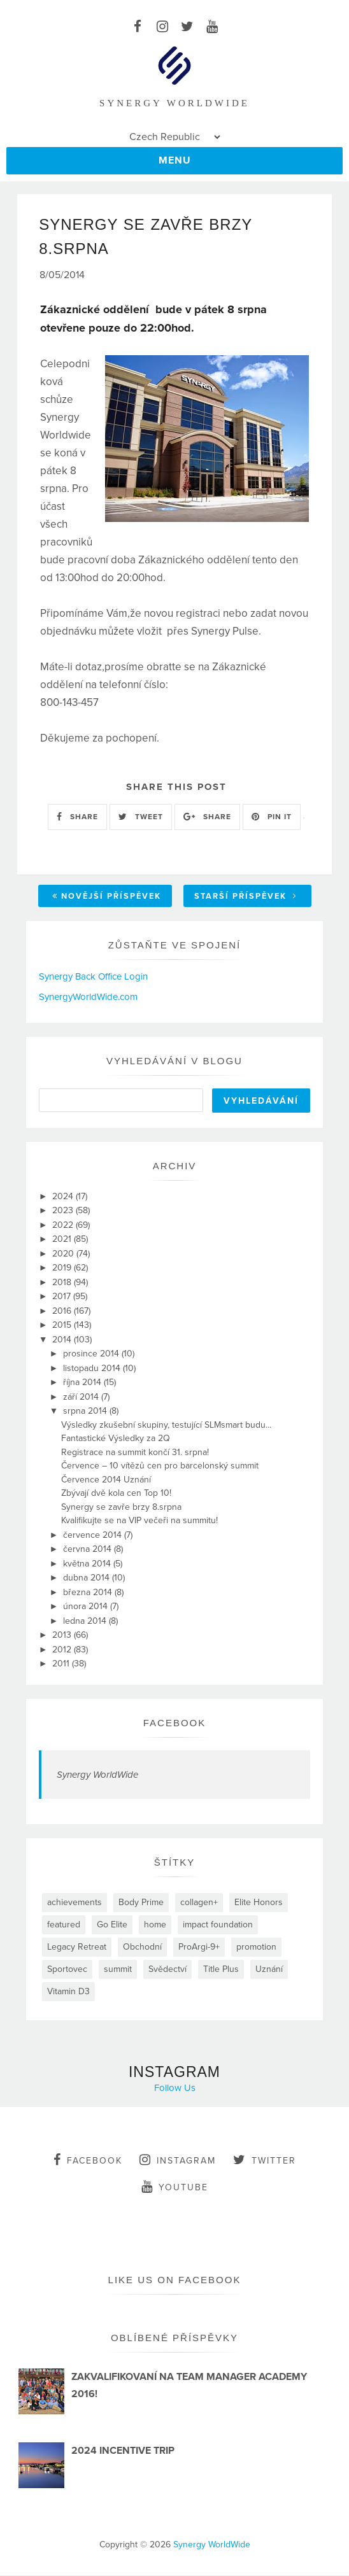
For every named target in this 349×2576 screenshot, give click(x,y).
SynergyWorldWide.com (88, 997)
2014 (63, 1340)
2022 (64, 1225)
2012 (63, 1650)
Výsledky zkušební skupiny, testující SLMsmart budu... (166, 1425)
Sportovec (67, 1969)
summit (118, 1969)
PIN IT (272, 817)
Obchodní (142, 1947)
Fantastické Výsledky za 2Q (115, 1439)
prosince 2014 (92, 1354)
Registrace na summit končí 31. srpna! (135, 1452)
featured (63, 1925)
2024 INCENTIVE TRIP (122, 2452)
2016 (63, 1311)
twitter (264, 2160)
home (155, 1925)
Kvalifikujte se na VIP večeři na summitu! (139, 1521)
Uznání (269, 1969)
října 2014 (83, 1383)
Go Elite (112, 1925)
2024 (64, 1197)
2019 (63, 1268)
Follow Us (175, 2088)
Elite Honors (258, 1902)
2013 (63, 1636)
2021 (63, 1240)
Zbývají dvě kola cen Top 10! (116, 1494)
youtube (174, 2187)
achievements (74, 1902)
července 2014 (93, 1535)
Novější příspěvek (106, 897)
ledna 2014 (86, 1621)
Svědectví (167, 1969)
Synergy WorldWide (97, 1775)
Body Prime (141, 1902)
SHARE (77, 817)
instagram (177, 2160)
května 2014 (88, 1564)
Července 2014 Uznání (106, 1480)
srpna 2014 (86, 1412)
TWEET (140, 817)
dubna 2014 (87, 1578)
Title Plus (221, 1969)
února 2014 (86, 1607)
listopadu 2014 (93, 1368)
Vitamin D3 (68, 1992)
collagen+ (199, 1902)
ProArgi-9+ (199, 1947)
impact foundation (218, 1925)
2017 (62, 1297)
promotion (256, 1947)
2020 (64, 1254)
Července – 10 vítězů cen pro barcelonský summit (160, 1466)
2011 (62, 1664)
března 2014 (89, 1592)
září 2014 (82, 1397)
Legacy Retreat (76, 1947)
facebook (87, 2160)
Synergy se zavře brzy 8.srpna (121, 1507)
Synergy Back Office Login (93, 977)
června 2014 (88, 1550)
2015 (63, 1326)
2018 (63, 1282)
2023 (64, 1211)
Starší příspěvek (245, 897)
